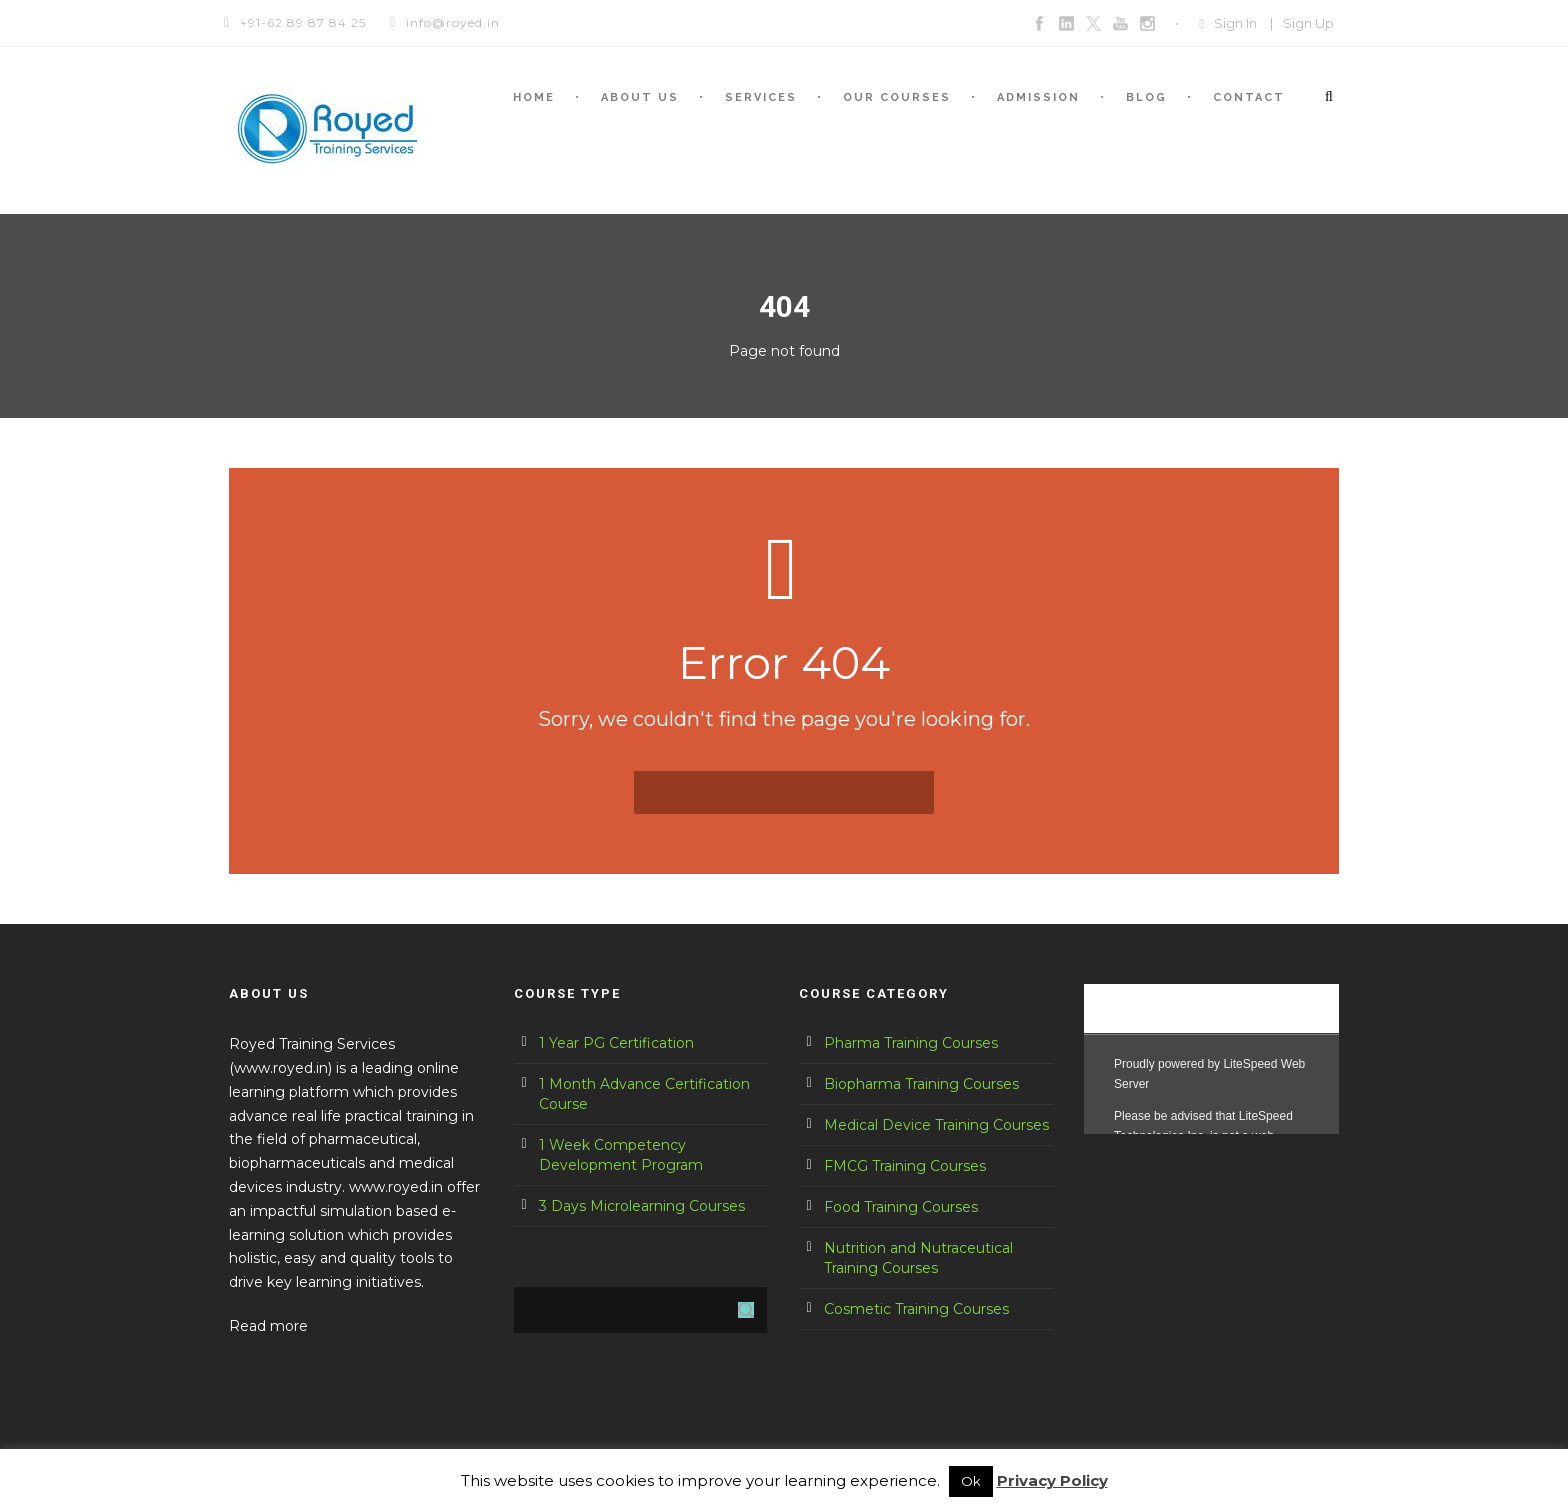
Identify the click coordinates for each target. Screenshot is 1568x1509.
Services (761, 97)
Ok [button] (971, 1481)
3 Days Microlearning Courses (642, 1206)
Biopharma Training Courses (921, 1084)
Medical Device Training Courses (936, 1125)
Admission (1038, 97)
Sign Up (1308, 23)
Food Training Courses (901, 1207)
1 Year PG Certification (616, 1043)
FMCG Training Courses (905, 1166)
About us (640, 97)
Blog (1146, 97)
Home (534, 97)
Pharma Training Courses (911, 1043)
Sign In (1235, 23)
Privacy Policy (1052, 1480)
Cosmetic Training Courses (916, 1309)
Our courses (897, 97)
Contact (1249, 97)
